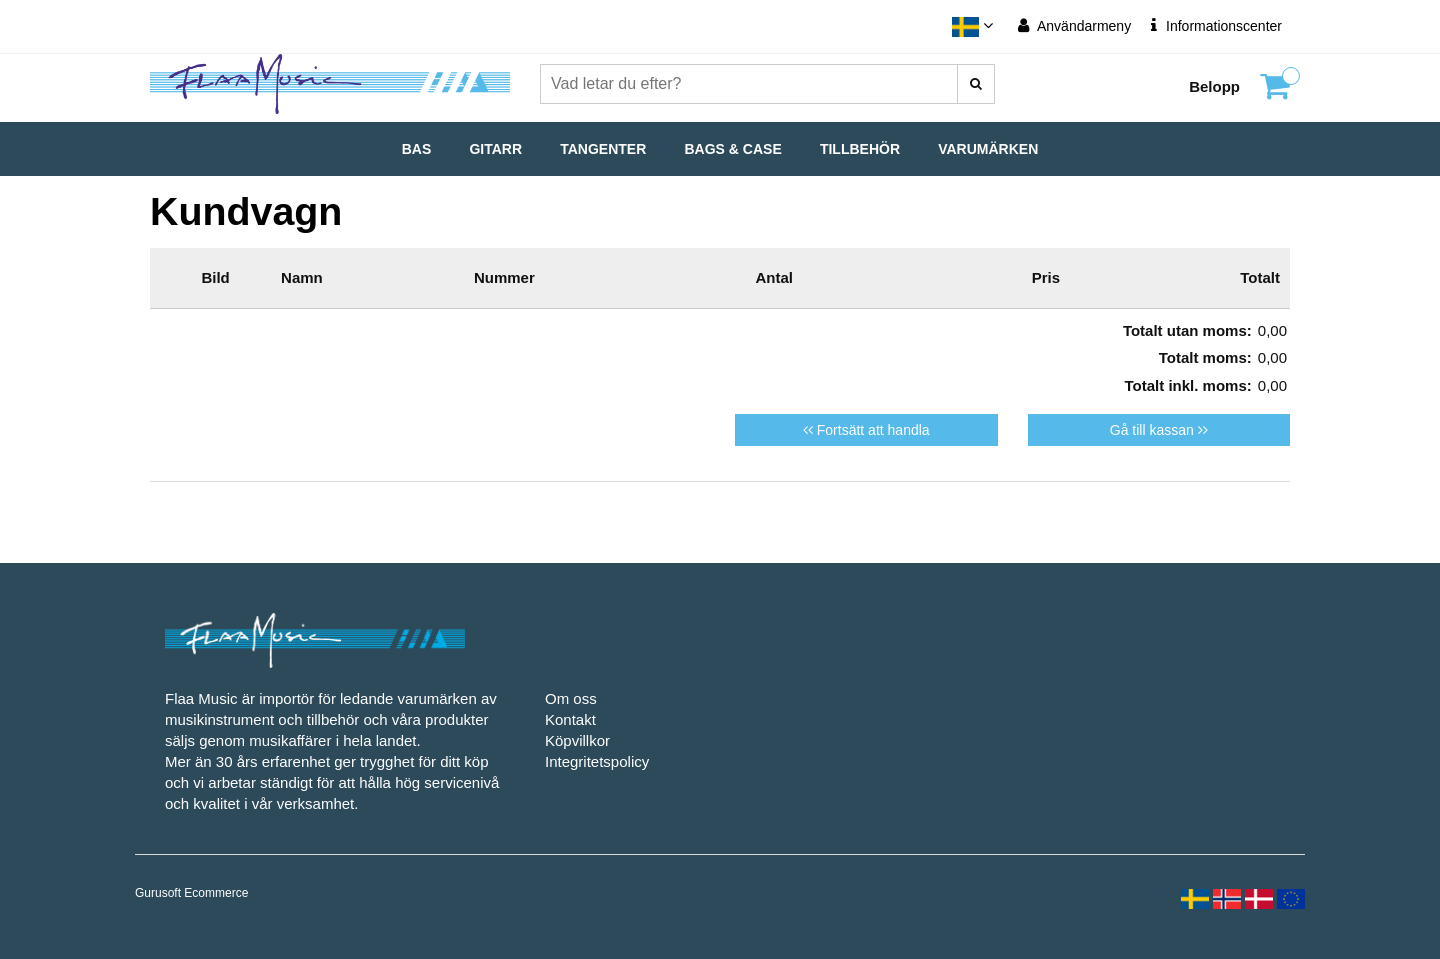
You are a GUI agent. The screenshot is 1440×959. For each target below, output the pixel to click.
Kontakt (570, 719)
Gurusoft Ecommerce (191, 893)
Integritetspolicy (597, 761)
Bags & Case (733, 149)
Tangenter (603, 149)
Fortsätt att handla (866, 430)
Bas (417, 149)
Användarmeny (1074, 25)
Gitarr (495, 149)
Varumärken (988, 149)
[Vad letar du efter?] (976, 84)
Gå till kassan (1159, 430)
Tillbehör (860, 149)
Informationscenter (1216, 25)
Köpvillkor (577, 740)
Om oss (571, 698)
